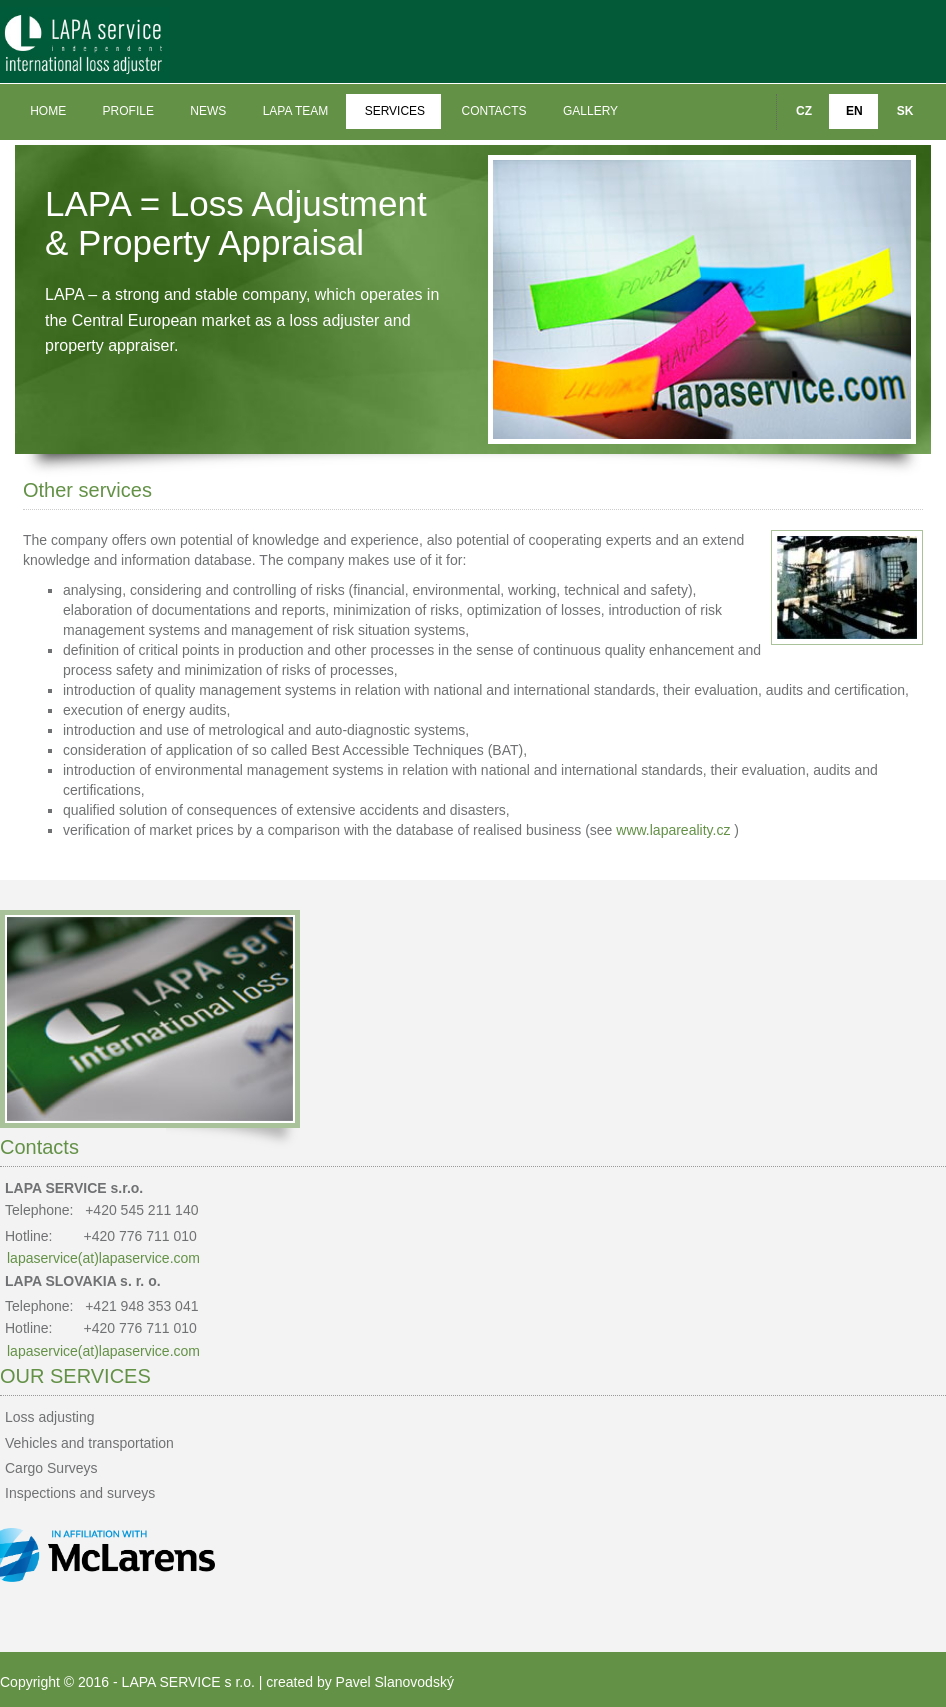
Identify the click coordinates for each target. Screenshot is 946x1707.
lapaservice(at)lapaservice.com (103, 1258)
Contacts (493, 111)
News (208, 111)
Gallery (590, 111)
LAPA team (296, 111)
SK (905, 111)
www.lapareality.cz (673, 830)
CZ (804, 111)
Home (48, 111)
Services (395, 111)
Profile (128, 111)
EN (854, 111)
